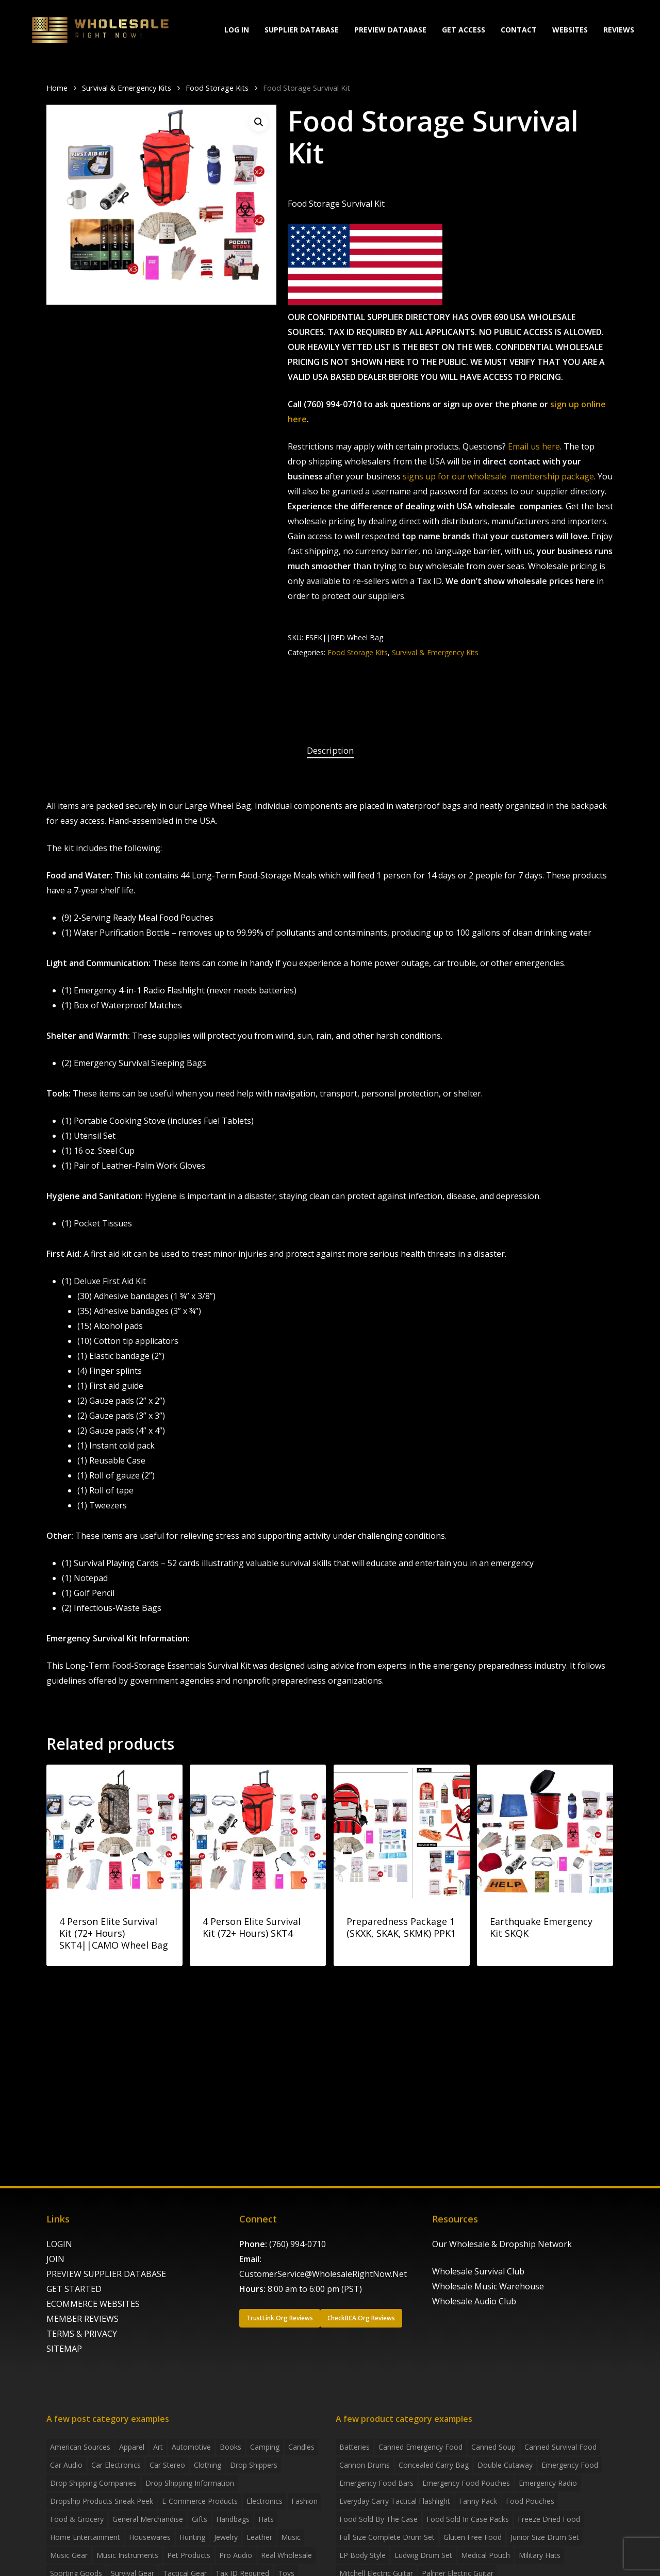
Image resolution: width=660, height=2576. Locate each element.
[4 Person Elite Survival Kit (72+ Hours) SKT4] (258, 1833)
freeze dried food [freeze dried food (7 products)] (549, 2519)
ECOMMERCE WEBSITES (93, 2303)
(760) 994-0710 (297, 2244)
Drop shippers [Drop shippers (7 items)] (253, 2465)
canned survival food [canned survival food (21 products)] (560, 2447)
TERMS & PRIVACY (81, 2333)
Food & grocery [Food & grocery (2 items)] (77, 2519)
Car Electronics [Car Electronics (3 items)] (116, 2465)
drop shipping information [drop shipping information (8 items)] (189, 2483)
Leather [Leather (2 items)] (259, 2537)
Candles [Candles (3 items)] (301, 2447)
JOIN (55, 2259)
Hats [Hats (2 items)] (266, 2519)
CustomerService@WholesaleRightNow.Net (323, 2274)
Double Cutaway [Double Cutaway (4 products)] (505, 2465)
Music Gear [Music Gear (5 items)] (69, 2555)
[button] (259, 122)
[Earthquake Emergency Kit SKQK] (545, 1833)
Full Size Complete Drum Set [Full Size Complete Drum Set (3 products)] (387, 2537)
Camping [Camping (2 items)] (264, 2447)
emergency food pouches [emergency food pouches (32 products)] (466, 2483)
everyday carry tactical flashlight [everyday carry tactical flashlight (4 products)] (394, 2501)
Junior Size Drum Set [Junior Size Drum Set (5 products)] (544, 2537)
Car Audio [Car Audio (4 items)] (66, 2465)
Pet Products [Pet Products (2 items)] (188, 2555)
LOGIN (59, 2244)
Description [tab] (330, 750)
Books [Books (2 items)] (230, 2447)
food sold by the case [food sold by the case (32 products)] (378, 2519)
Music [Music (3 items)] (291, 2537)
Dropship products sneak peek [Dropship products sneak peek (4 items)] (101, 2501)
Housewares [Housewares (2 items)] (150, 2537)
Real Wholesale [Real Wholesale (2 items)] (286, 2555)
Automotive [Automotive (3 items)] (191, 2447)
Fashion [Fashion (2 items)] (304, 2501)
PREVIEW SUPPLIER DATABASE (106, 2274)
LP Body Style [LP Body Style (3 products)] (362, 2555)
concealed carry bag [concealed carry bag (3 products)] (434, 2465)
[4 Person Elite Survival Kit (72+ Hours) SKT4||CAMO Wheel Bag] (114, 1833)
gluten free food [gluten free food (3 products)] (472, 2537)
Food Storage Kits (217, 87)
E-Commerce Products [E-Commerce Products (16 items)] (200, 2501)
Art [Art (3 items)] (158, 2447)
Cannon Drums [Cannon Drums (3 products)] (364, 2465)
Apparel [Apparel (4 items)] (131, 2447)
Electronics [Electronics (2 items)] (264, 2501)
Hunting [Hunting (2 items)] (192, 2537)
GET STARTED (74, 2289)
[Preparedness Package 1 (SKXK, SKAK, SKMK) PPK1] (402, 1833)
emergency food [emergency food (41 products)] (569, 2465)
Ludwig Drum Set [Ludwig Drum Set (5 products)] (423, 2555)
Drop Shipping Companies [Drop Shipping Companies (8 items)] (93, 2483)
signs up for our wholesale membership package (498, 476)
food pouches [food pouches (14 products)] (530, 2501)
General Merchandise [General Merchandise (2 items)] (147, 2519)
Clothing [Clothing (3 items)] (207, 2465)
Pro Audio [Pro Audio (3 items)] (235, 2555)
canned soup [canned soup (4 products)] (493, 2447)
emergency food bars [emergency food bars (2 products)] (376, 2483)
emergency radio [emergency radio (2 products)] (548, 2483)
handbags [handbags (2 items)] (233, 2519)
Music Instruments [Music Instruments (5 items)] (127, 2555)
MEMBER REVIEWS (82, 2318)
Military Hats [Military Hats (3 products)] (539, 2555)
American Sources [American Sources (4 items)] (80, 2447)
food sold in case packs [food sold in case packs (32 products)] (467, 2519)
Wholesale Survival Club (478, 2271)
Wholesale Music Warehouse (488, 2286)
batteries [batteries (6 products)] (354, 2447)
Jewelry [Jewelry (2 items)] (226, 2537)
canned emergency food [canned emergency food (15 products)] (420, 2447)
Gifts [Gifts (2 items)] (199, 2519)
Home (57, 87)
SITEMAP (64, 2348)
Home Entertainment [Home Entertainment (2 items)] (85, 2537)
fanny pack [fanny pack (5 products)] (478, 2501)
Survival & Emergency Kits (126, 87)
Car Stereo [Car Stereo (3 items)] (167, 2465)
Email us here (534, 446)
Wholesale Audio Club (474, 2301)
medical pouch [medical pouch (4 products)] (485, 2555)
